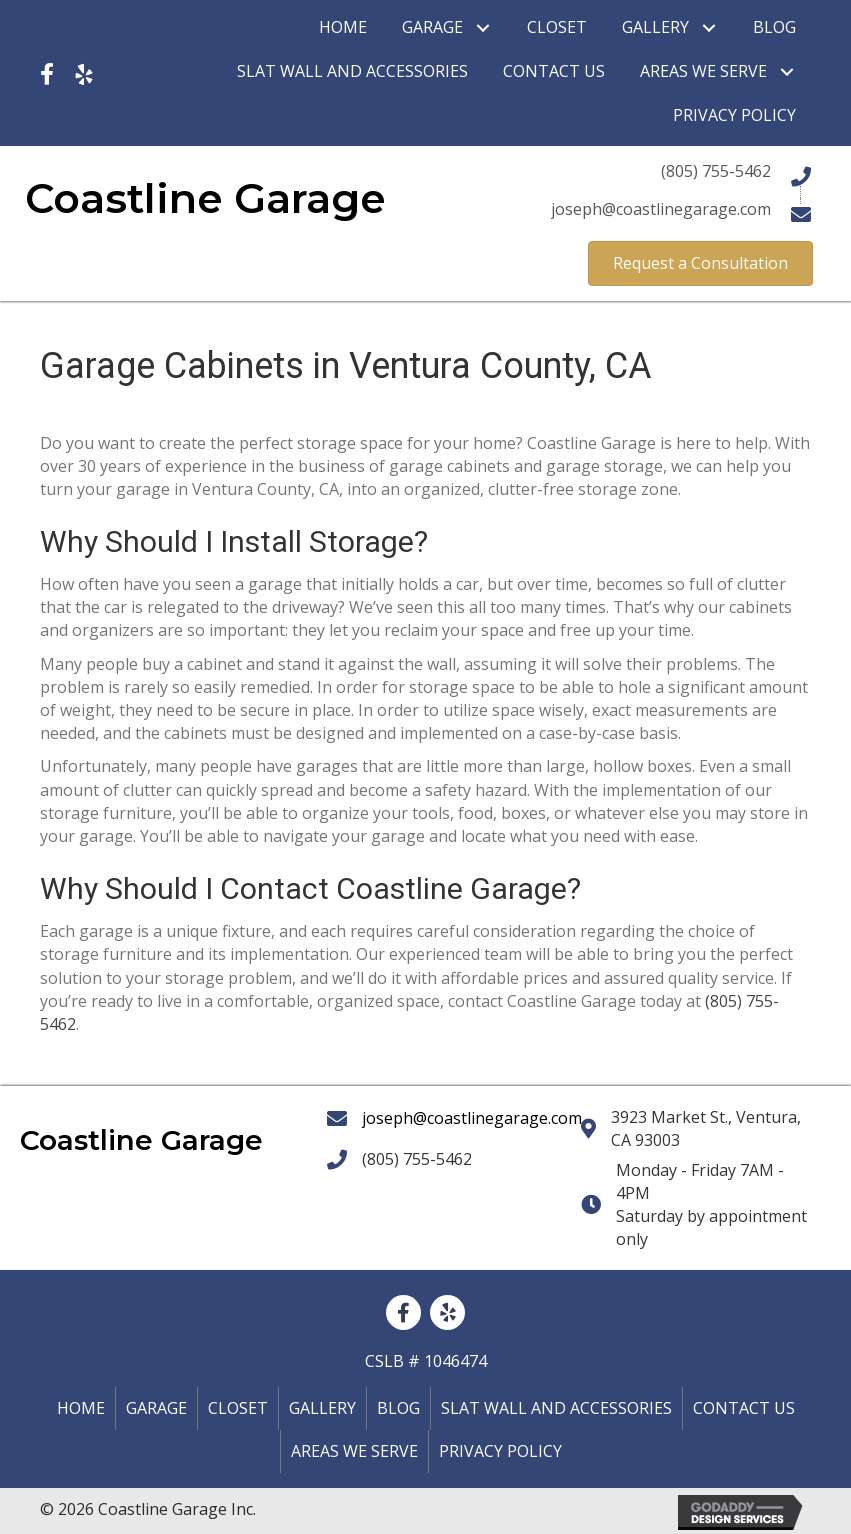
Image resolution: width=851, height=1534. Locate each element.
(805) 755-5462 (417, 1159)
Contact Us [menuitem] (744, 1408)
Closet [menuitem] (238, 1408)
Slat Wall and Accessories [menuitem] (556, 1408)
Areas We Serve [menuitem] (354, 1451)
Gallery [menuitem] (322, 1408)
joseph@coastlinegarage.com (472, 1118)
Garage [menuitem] (156, 1408)
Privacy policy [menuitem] (500, 1451)
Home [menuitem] (81, 1408)
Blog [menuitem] (398, 1408)
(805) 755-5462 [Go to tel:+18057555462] (716, 171)
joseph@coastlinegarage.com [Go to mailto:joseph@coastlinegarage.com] (661, 209)
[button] (482, 27)
